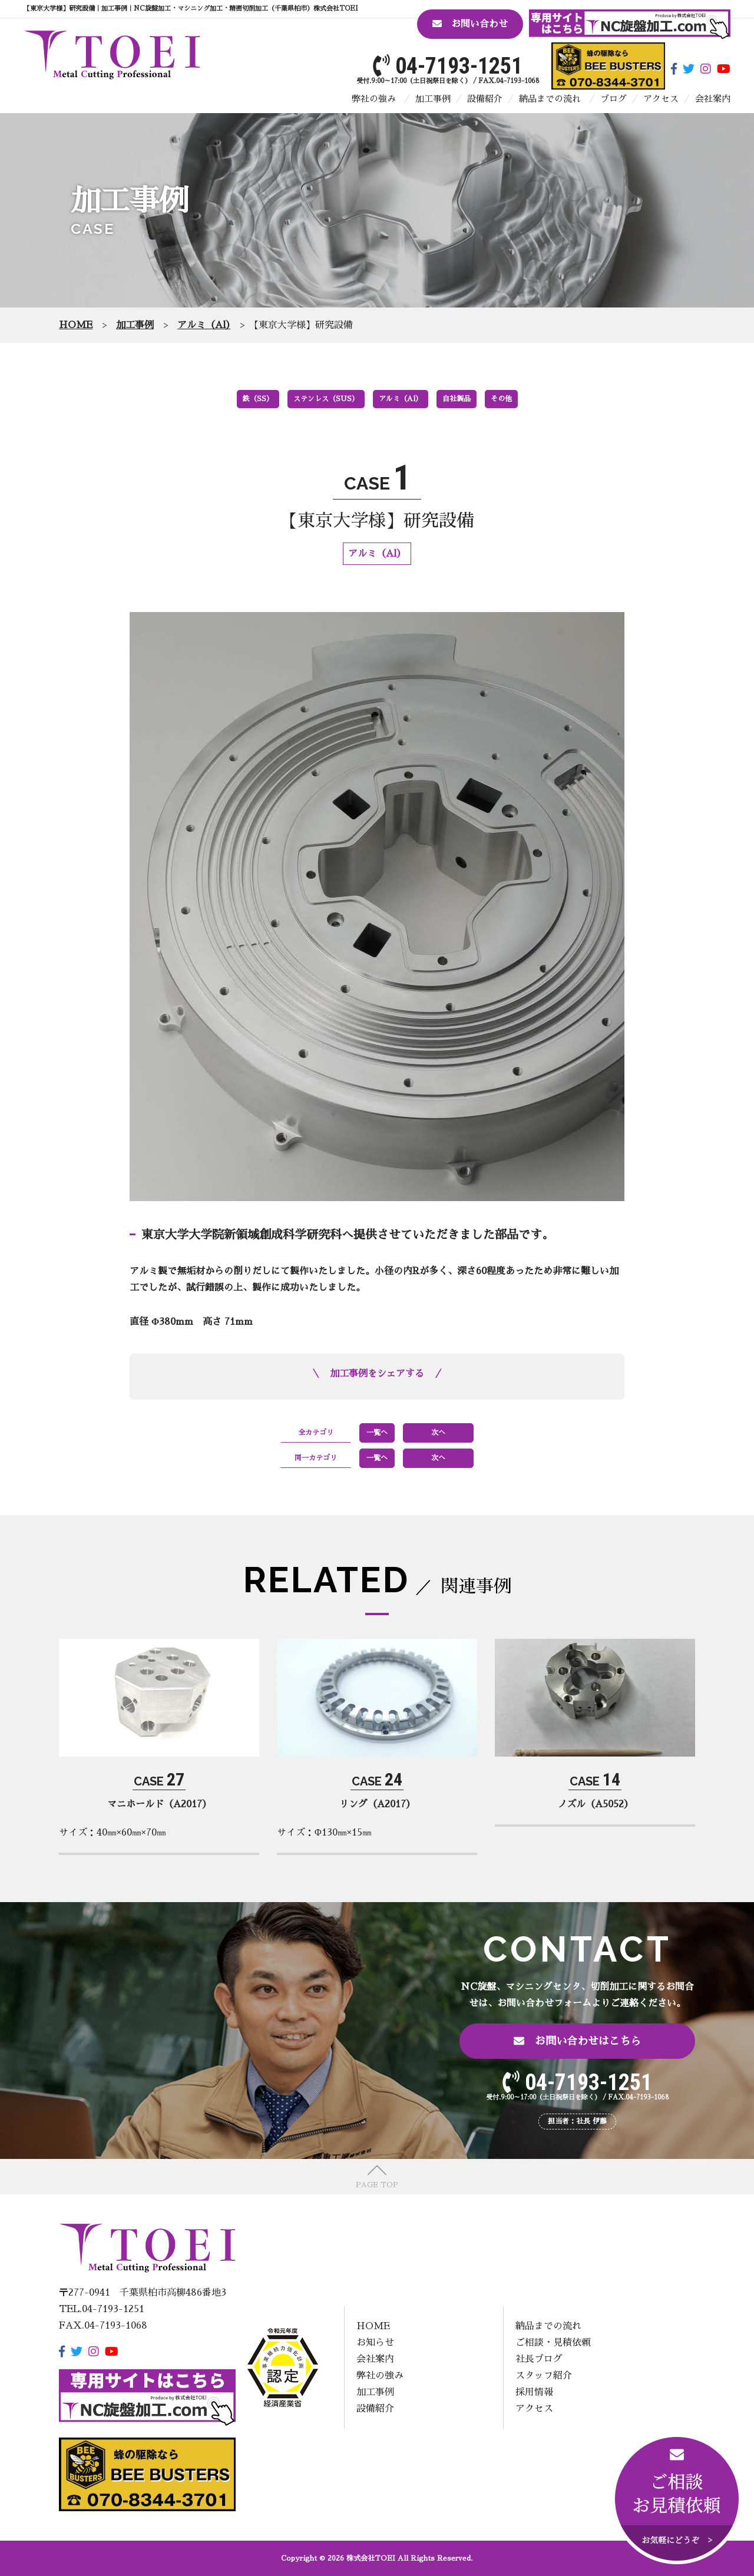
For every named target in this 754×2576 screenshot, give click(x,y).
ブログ (613, 98)
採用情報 (534, 2392)
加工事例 (433, 98)
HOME (373, 2326)
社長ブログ (539, 2359)
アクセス (661, 98)
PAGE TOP (377, 2184)
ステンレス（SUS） (326, 398)
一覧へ (377, 1432)
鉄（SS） (258, 398)
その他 (501, 398)
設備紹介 (484, 98)
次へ (438, 1432)
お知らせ (375, 2342)
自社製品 (456, 398)
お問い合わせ (470, 24)
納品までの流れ (550, 98)
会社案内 (712, 98)
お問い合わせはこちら (577, 2040)
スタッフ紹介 (543, 2375)
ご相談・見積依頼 (553, 2342)
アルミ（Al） (400, 398)
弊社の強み (374, 98)
